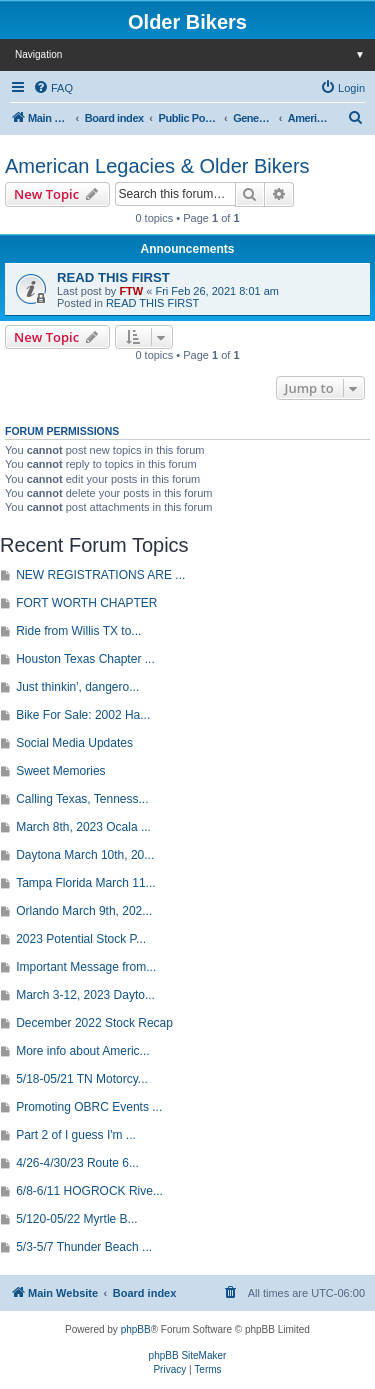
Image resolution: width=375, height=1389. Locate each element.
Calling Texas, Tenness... (82, 799)
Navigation (195, 54)
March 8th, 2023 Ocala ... (83, 827)
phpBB (136, 1329)
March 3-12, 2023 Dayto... (85, 995)
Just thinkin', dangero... (77, 687)
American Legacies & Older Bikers (157, 166)
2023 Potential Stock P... (81, 939)
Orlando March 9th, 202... (84, 911)
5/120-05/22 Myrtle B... (76, 1219)
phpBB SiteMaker (188, 1355)
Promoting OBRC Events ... (89, 1107)
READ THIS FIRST (113, 277)
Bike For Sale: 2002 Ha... (83, 715)
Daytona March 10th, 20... (85, 855)
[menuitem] (53, 88)
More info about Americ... (82, 1051)
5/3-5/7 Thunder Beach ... (84, 1247)
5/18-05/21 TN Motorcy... (82, 1079)
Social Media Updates (74, 743)
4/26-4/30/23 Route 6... (77, 1163)
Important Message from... (86, 967)
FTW (131, 291)
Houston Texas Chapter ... (85, 659)
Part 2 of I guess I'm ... (76, 1135)
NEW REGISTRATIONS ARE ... (100, 575)
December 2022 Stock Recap (94, 1023)
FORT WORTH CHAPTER (86, 603)
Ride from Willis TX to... (78, 631)
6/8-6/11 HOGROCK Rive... (89, 1191)
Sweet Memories (60, 771)
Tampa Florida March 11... (85, 883)
